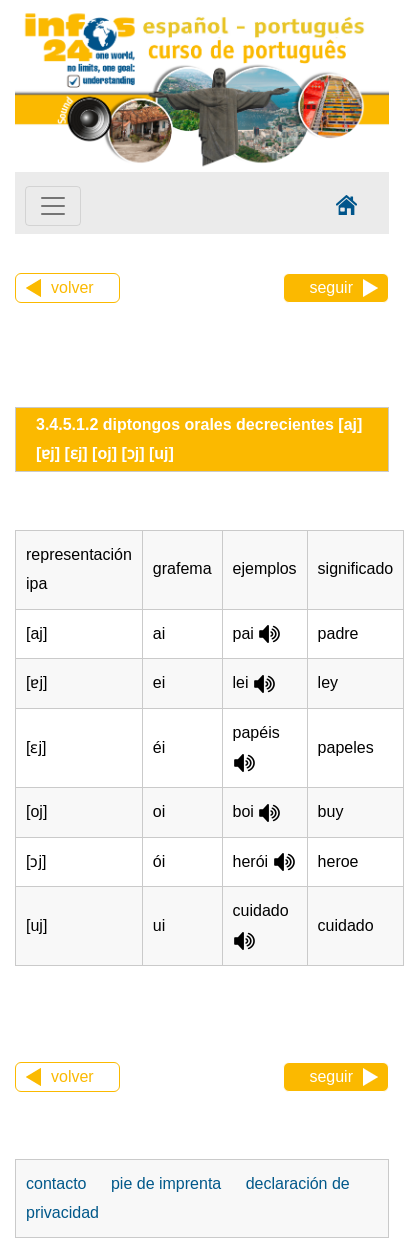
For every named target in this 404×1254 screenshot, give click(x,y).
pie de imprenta (166, 1183)
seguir (331, 287)
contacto (56, 1183)
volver (72, 287)
